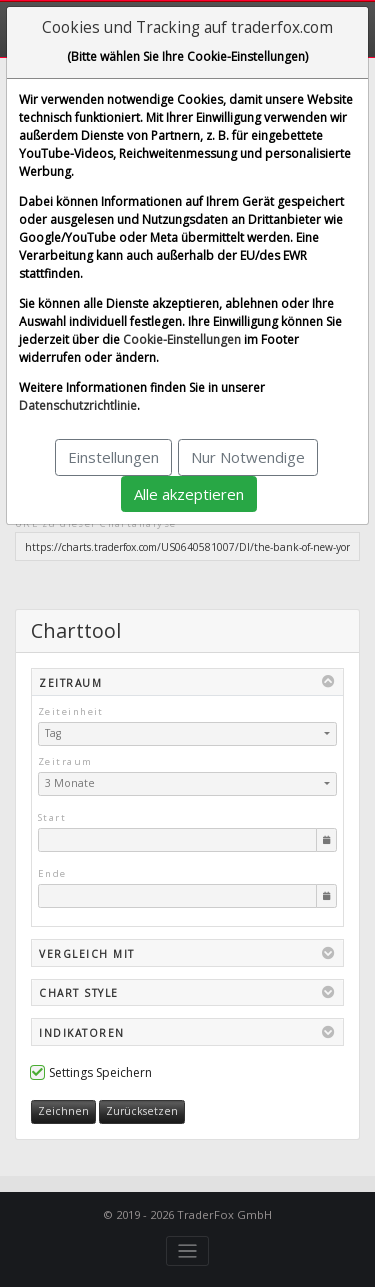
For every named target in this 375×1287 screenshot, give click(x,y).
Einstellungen (113, 457)
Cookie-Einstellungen (182, 339)
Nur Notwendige (248, 457)
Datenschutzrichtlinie (78, 405)
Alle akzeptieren (189, 494)
